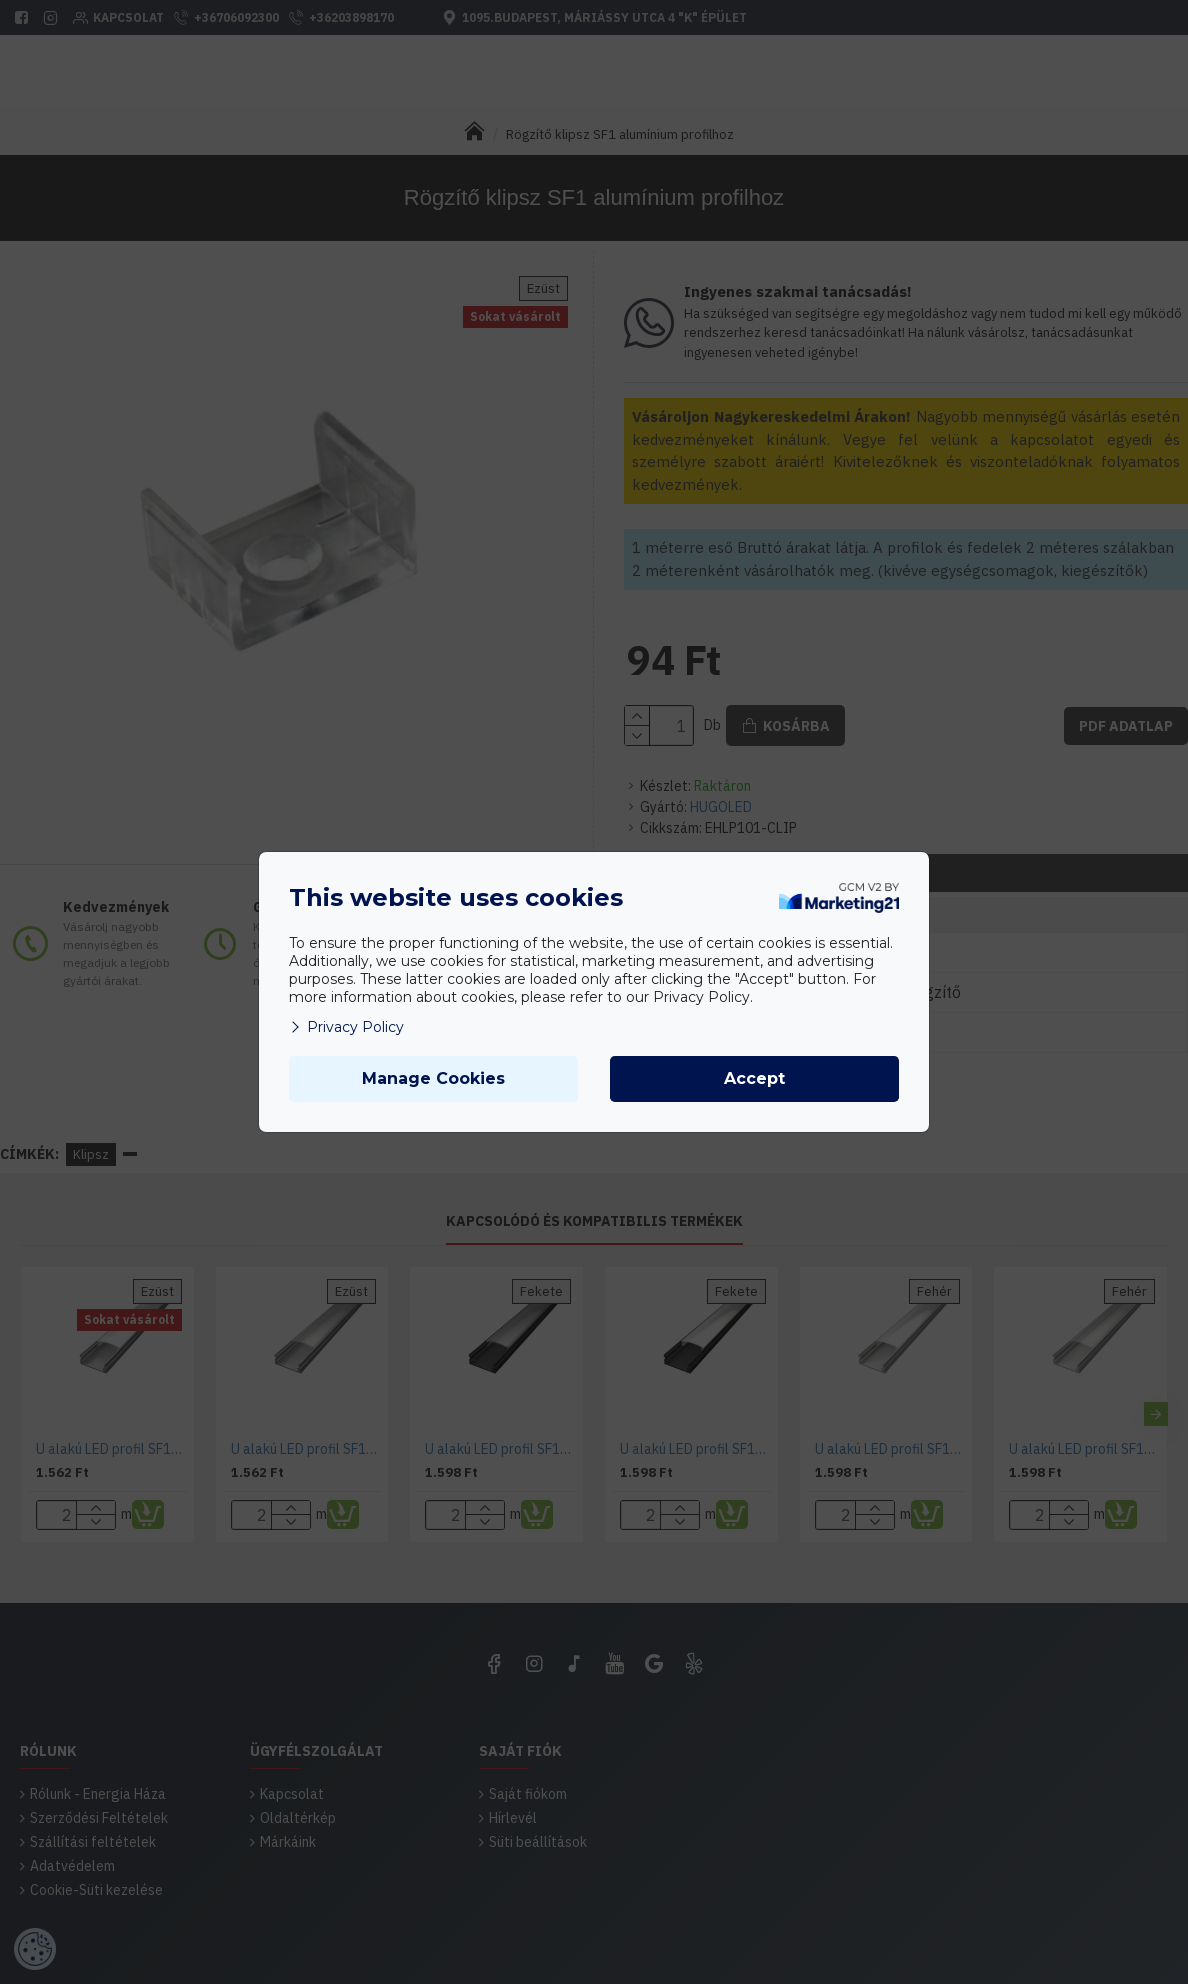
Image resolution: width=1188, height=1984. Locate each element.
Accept (754, 1078)
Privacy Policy (346, 1027)
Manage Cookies (433, 1078)
